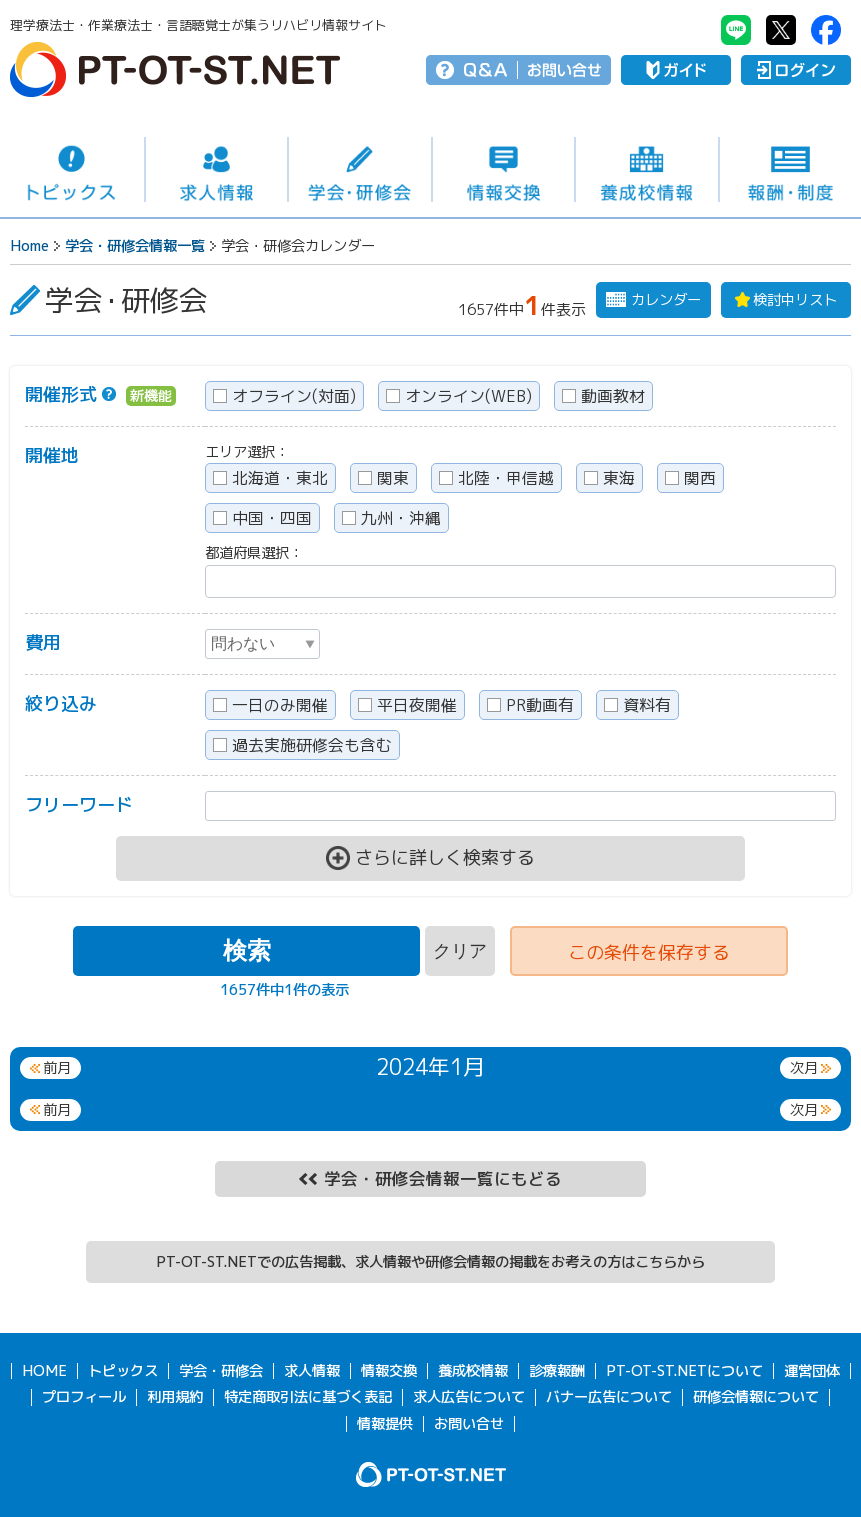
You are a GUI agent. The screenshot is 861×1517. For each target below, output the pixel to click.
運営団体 (812, 1371)
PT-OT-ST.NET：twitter (781, 30)
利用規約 (175, 1397)
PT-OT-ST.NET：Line (736, 30)
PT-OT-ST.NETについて (684, 1371)
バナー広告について (609, 1397)
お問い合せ (564, 70)
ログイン (796, 70)
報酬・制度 (791, 170)
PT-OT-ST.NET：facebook (826, 30)
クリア (460, 951)
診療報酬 (557, 1371)
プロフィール (84, 1397)
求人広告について (469, 1397)
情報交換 (504, 170)
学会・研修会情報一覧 (135, 246)
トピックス (72, 169)
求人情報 (217, 170)
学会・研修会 (360, 170)
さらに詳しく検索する (445, 858)
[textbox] (211, 579)
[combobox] (520, 581)
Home (29, 246)
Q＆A (485, 70)
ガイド (676, 70)
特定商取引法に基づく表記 (308, 1397)
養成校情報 (647, 170)
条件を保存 (649, 952)
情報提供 (385, 1424)
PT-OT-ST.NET (175, 69)
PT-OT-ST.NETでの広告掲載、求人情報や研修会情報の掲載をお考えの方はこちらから (430, 1262)
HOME (44, 1371)
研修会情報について (756, 1397)
